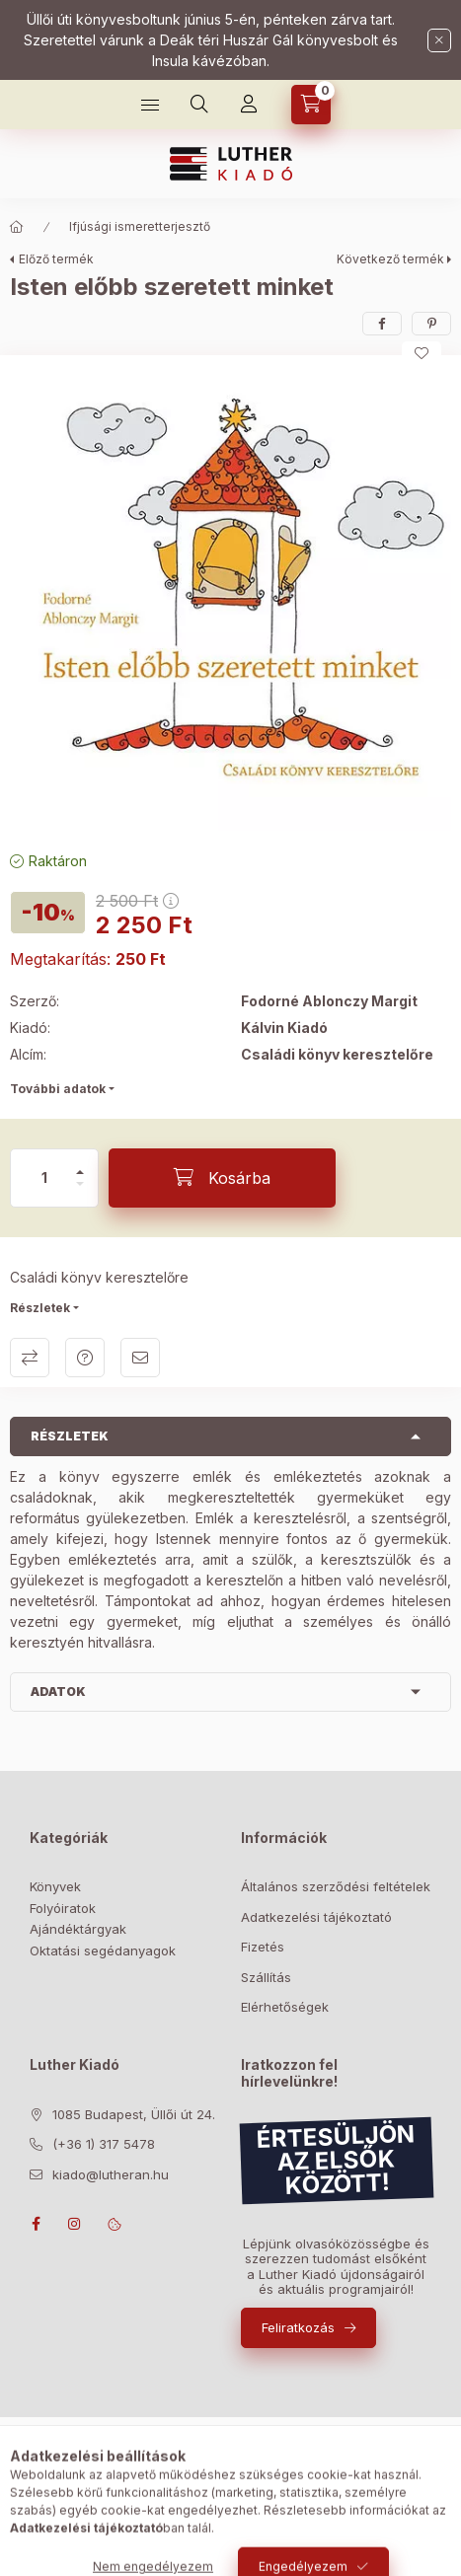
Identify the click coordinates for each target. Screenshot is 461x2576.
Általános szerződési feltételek (335, 1886)
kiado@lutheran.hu (110, 2174)
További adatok (58, 1088)
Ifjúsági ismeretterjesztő (139, 226)
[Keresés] (199, 104)
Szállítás (266, 1977)
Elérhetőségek (285, 2007)
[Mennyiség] (44, 1178)
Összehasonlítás (29, 1357)
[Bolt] (150, 104)
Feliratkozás (298, 2327)
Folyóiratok (63, 1908)
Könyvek (55, 1886)
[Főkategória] (17, 227)
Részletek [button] (70, 1436)
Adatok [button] (58, 1691)
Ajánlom (140, 1357)
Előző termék (56, 259)
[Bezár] (439, 40)
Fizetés (262, 1946)
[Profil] (249, 104)
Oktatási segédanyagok (103, 1950)
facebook (35, 2224)
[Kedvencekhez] (421, 353)
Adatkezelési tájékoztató (316, 1917)
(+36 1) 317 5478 (103, 2144)
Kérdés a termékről (85, 1357)
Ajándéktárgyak (78, 1929)
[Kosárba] (222, 1178)
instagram (75, 2224)
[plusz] (80, 1163)
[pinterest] (431, 323)
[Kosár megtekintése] (311, 104)
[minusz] (80, 1192)
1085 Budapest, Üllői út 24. (133, 2114)
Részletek (40, 1307)
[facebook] (382, 323)
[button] (230, 598)
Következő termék (390, 259)
